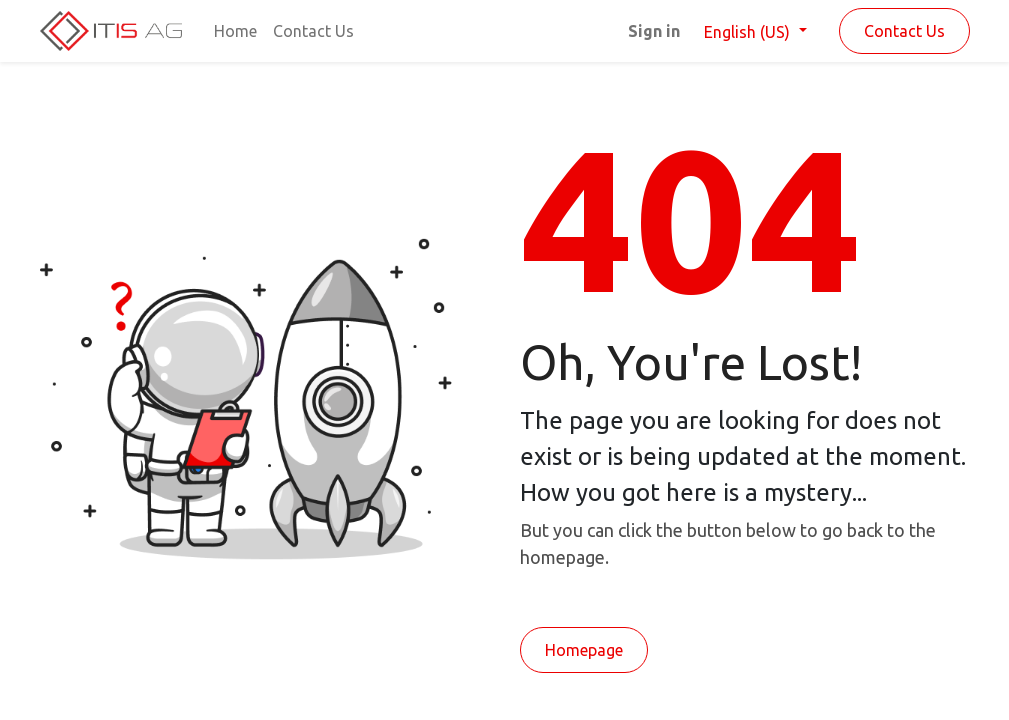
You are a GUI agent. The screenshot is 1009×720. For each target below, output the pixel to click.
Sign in (654, 31)
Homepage (584, 650)
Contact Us (904, 31)
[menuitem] (235, 31)
